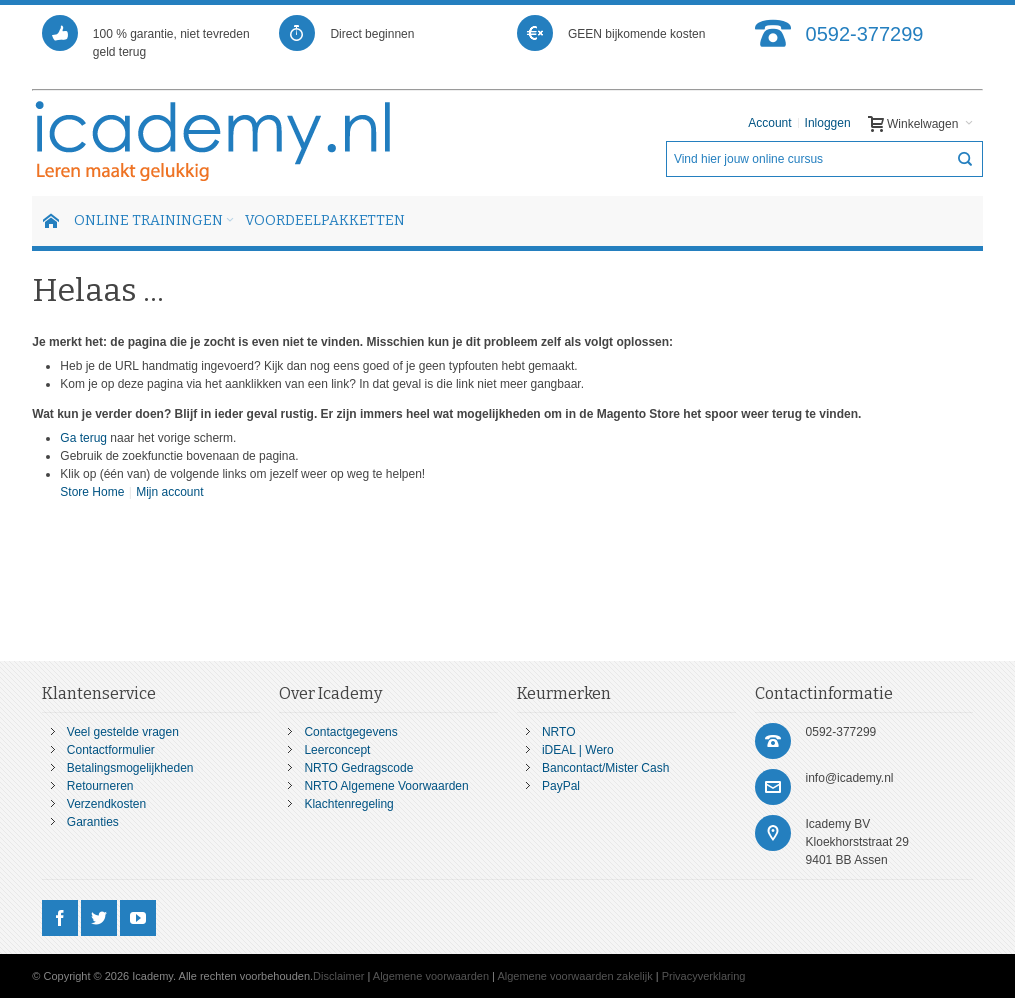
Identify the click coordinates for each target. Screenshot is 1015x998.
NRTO (559, 732)
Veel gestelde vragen (123, 732)
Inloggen (828, 123)
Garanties (93, 822)
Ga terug (83, 438)
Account (769, 123)
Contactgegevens (350, 732)
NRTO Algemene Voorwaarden (386, 786)
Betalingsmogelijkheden (130, 768)
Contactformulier (111, 750)
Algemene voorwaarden (431, 976)
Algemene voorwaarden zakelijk (574, 976)
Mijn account (169, 492)
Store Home (92, 492)
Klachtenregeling (348, 804)
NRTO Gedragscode (358, 768)
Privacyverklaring (704, 976)
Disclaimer (338, 976)
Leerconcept (337, 750)
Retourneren (100, 786)
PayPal (561, 786)
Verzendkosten (106, 804)
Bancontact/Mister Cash (605, 768)
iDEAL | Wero (578, 750)
